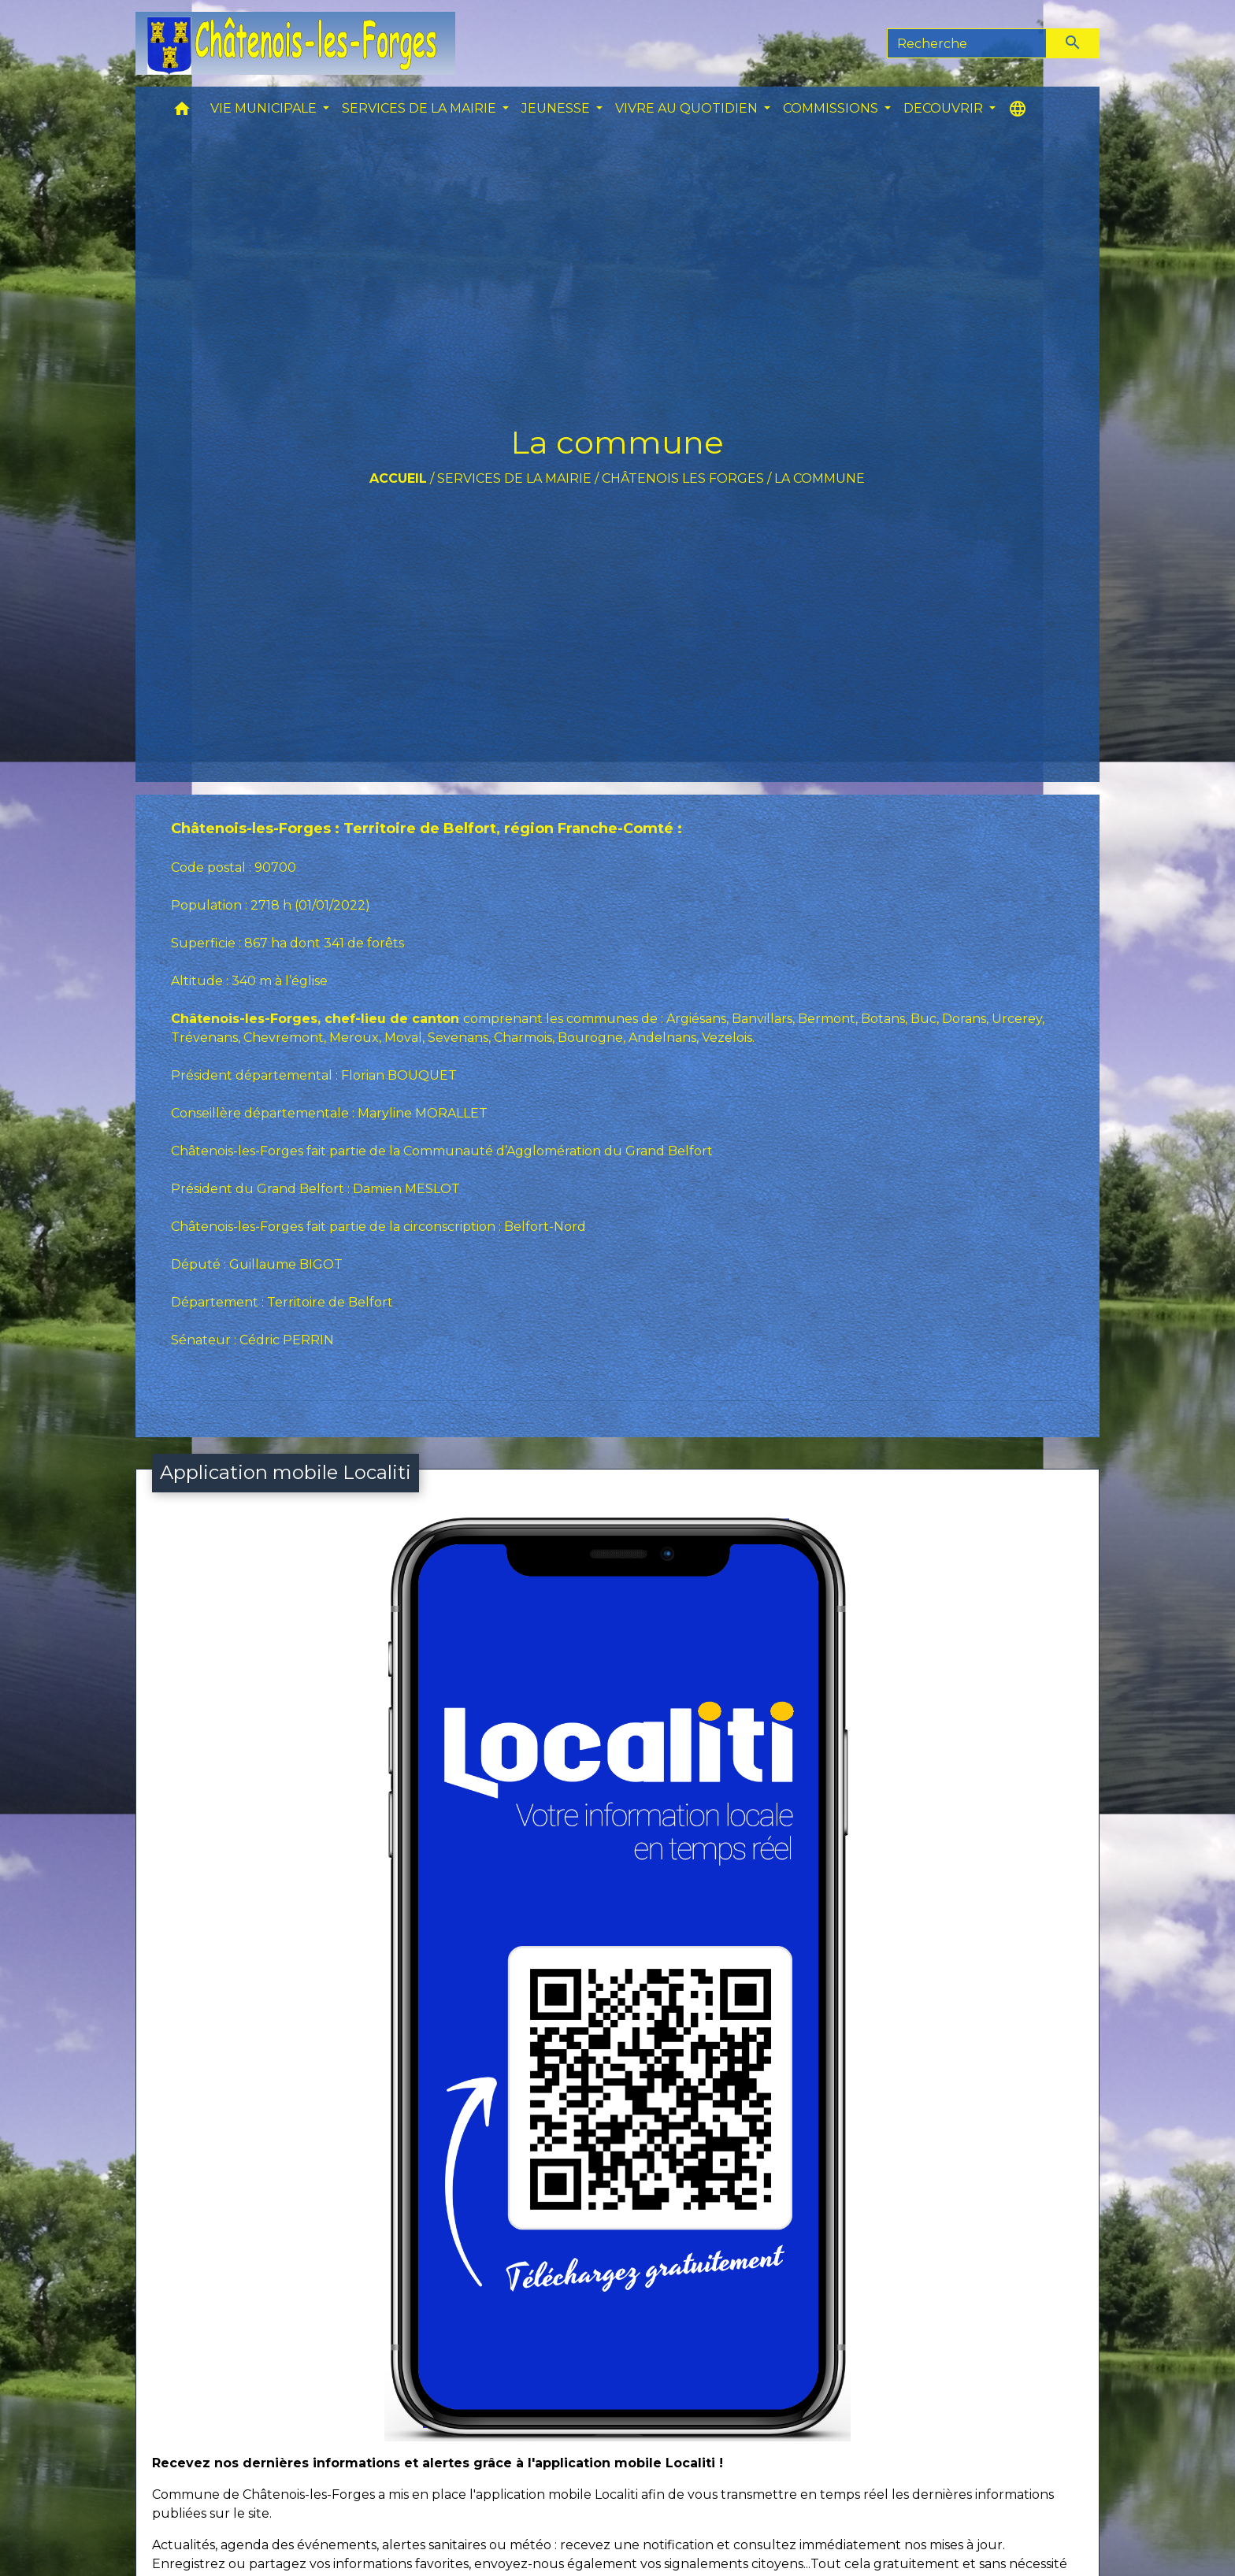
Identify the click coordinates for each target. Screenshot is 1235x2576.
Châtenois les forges (683, 478)
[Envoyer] (1073, 43)
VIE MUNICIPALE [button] (265, 108)
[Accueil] (295, 43)
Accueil (398, 478)
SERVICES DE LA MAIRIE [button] (420, 108)
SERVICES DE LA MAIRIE (514, 478)
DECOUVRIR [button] (944, 108)
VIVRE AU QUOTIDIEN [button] (688, 108)
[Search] (967, 43)
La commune (819, 478)
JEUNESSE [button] (557, 108)
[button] (182, 112)
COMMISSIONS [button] (832, 108)
